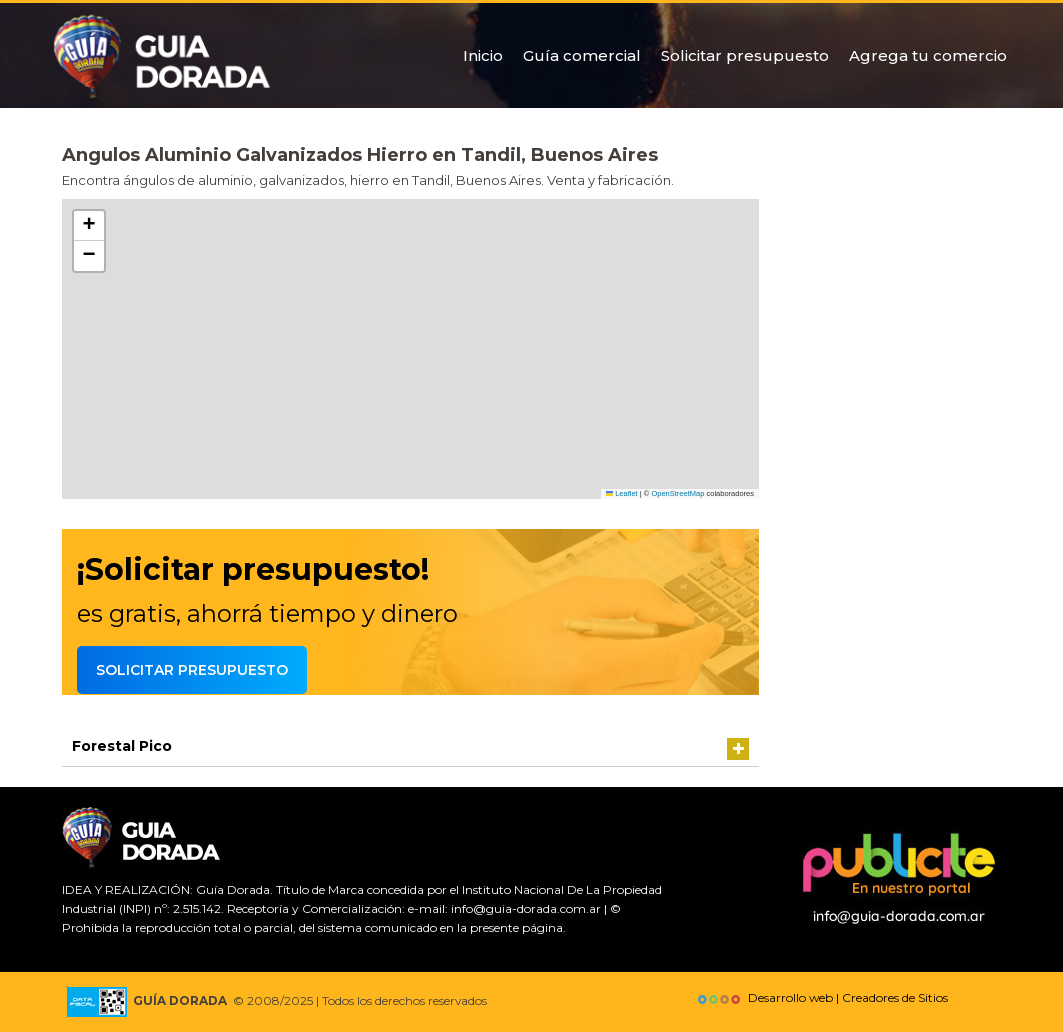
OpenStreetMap (677, 493)
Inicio (483, 55)
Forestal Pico (122, 746)
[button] (89, 226)
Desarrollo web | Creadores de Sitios (820, 997)
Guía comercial (582, 55)
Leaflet (622, 493)
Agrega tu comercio (928, 55)
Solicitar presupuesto (745, 55)
